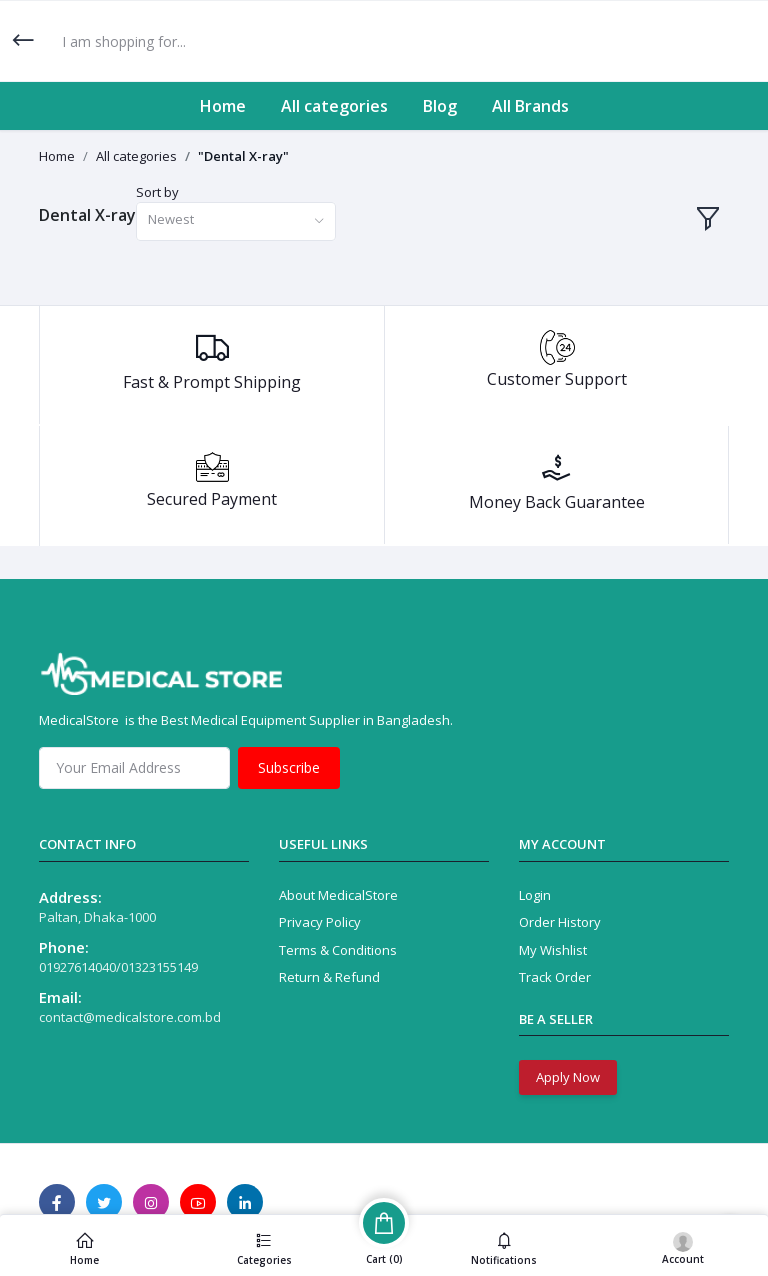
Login (535, 895)
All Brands (530, 106)
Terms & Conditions (338, 950)
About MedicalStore (338, 895)
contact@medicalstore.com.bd (130, 1017)
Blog (440, 106)
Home (223, 106)
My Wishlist (553, 950)
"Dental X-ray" (243, 156)
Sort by (157, 192)
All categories (334, 106)
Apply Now (568, 1077)
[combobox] (236, 221)
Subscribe (289, 767)
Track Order (555, 977)
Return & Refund (329, 977)
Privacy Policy (320, 922)
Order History (560, 922)
